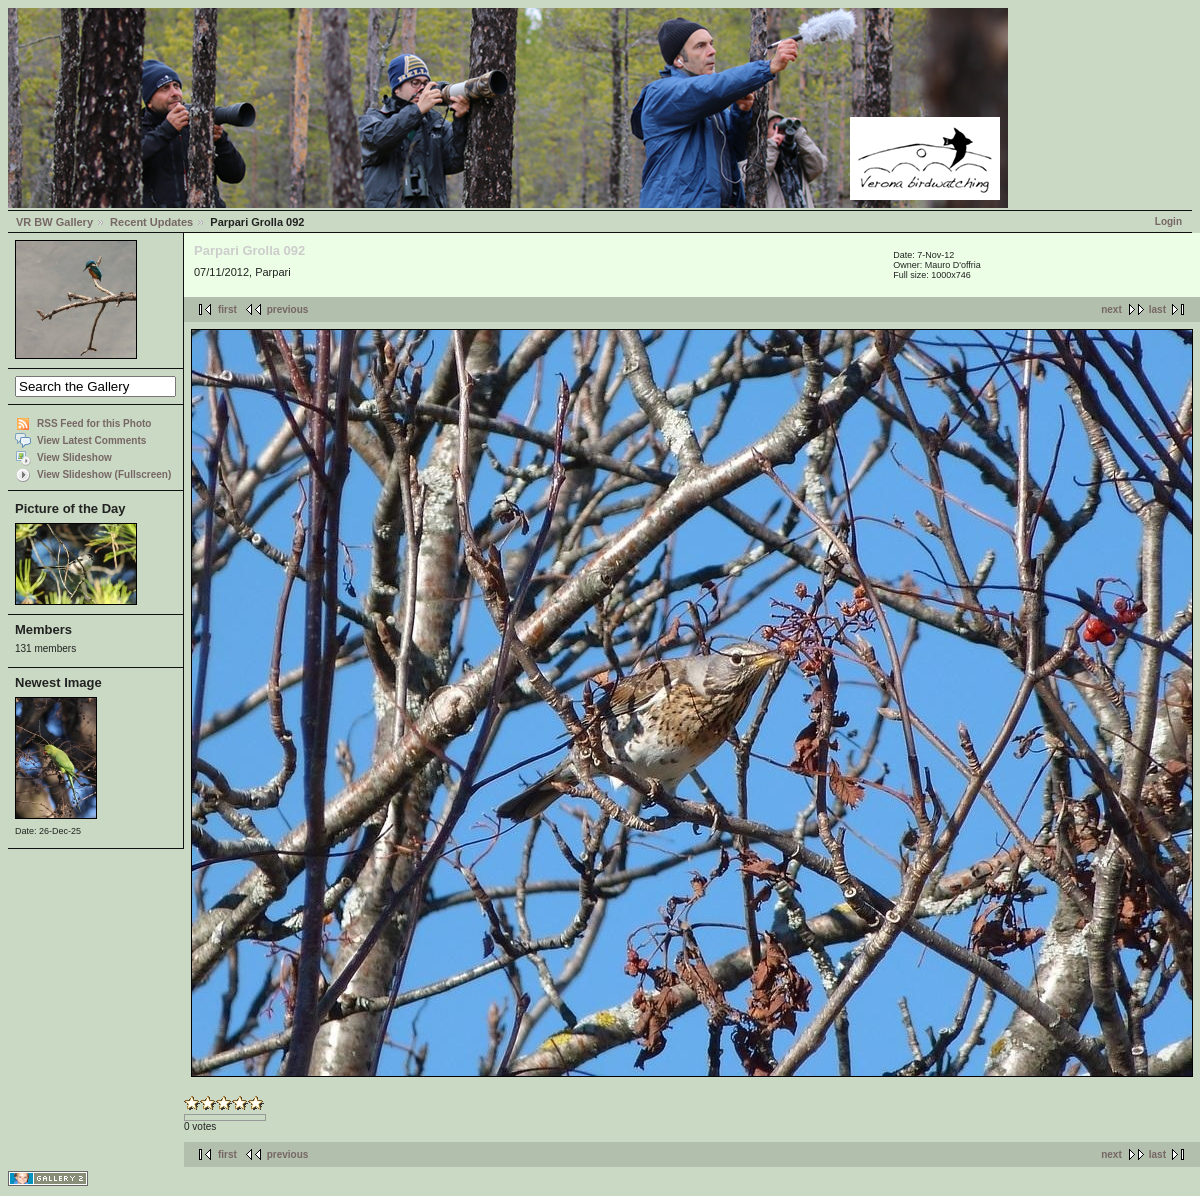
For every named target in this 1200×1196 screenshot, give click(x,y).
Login (1168, 221)
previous (288, 309)
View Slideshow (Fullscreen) (104, 474)
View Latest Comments (91, 440)
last (1157, 309)
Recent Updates (151, 222)
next (1111, 309)
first (227, 309)
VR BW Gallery (54, 222)
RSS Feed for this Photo (94, 423)
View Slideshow (74, 457)
